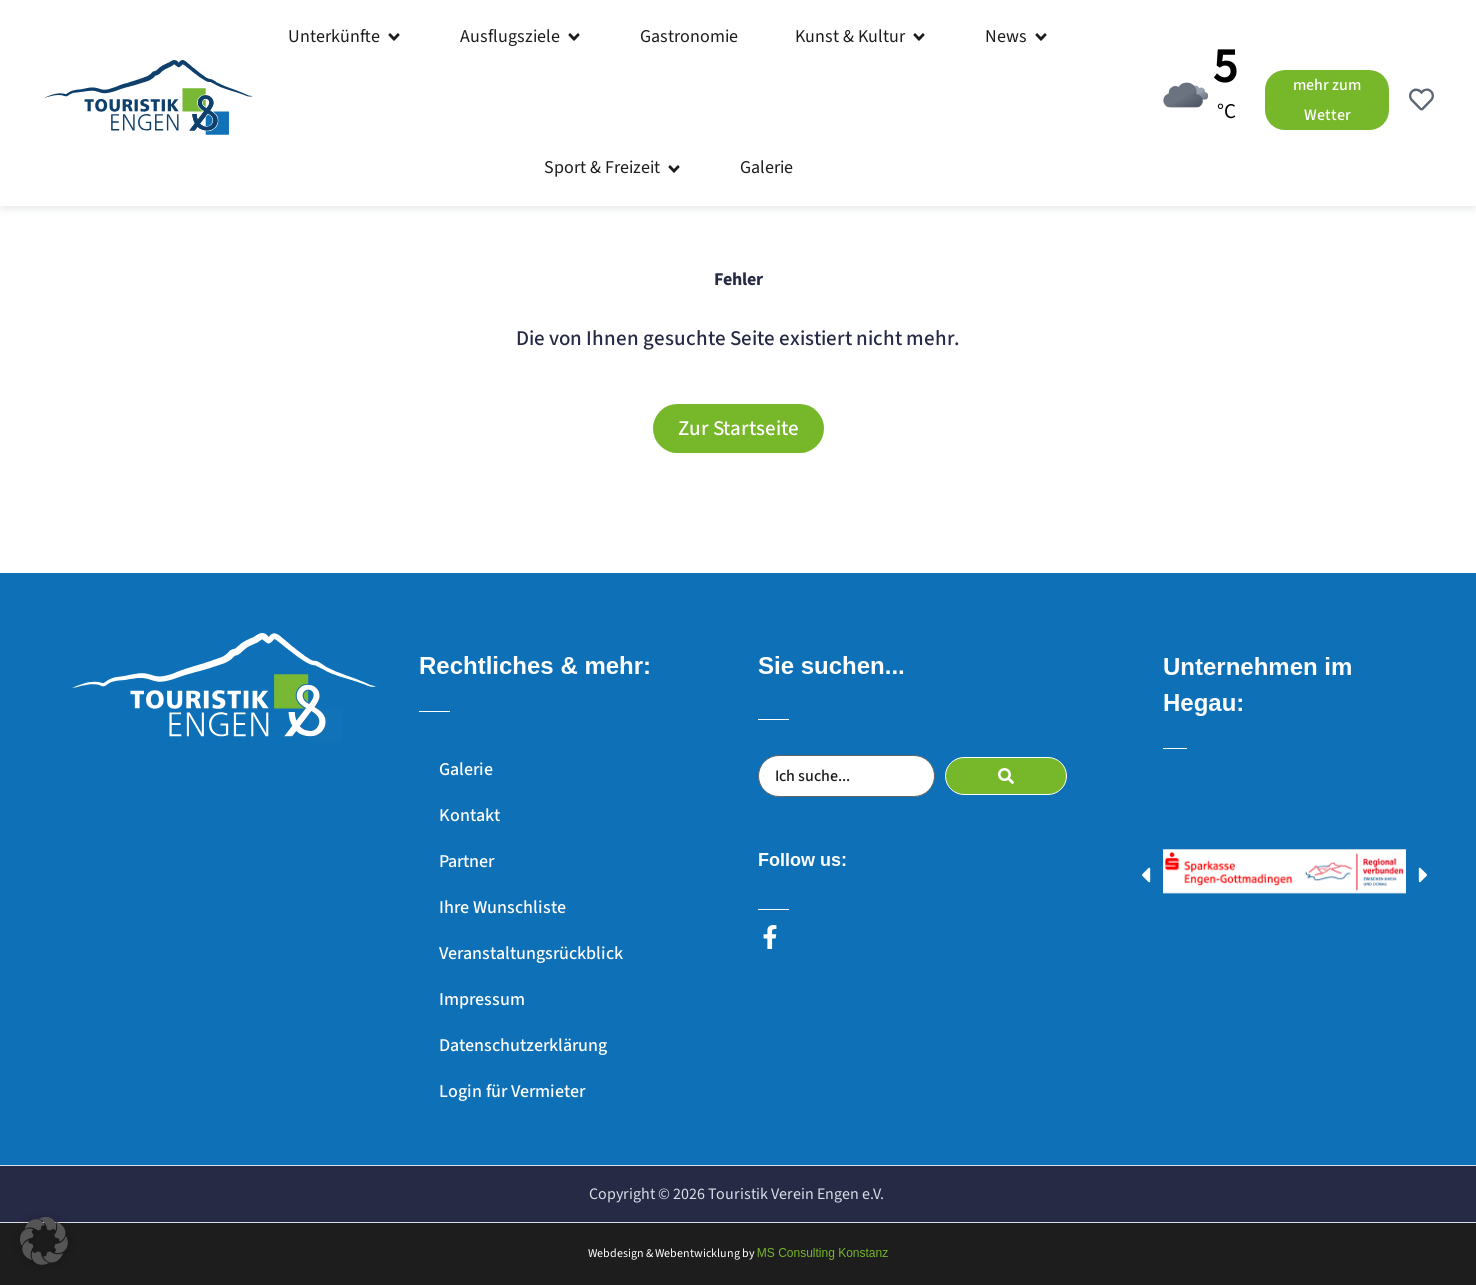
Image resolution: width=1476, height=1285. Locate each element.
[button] (345, 37)
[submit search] (1006, 776)
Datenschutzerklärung (523, 1045)
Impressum (482, 999)
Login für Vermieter (512, 1091)
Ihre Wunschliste (502, 907)
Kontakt (469, 815)
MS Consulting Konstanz (822, 1253)
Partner (466, 861)
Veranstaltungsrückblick (531, 953)
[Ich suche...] (846, 776)
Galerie (466, 769)
